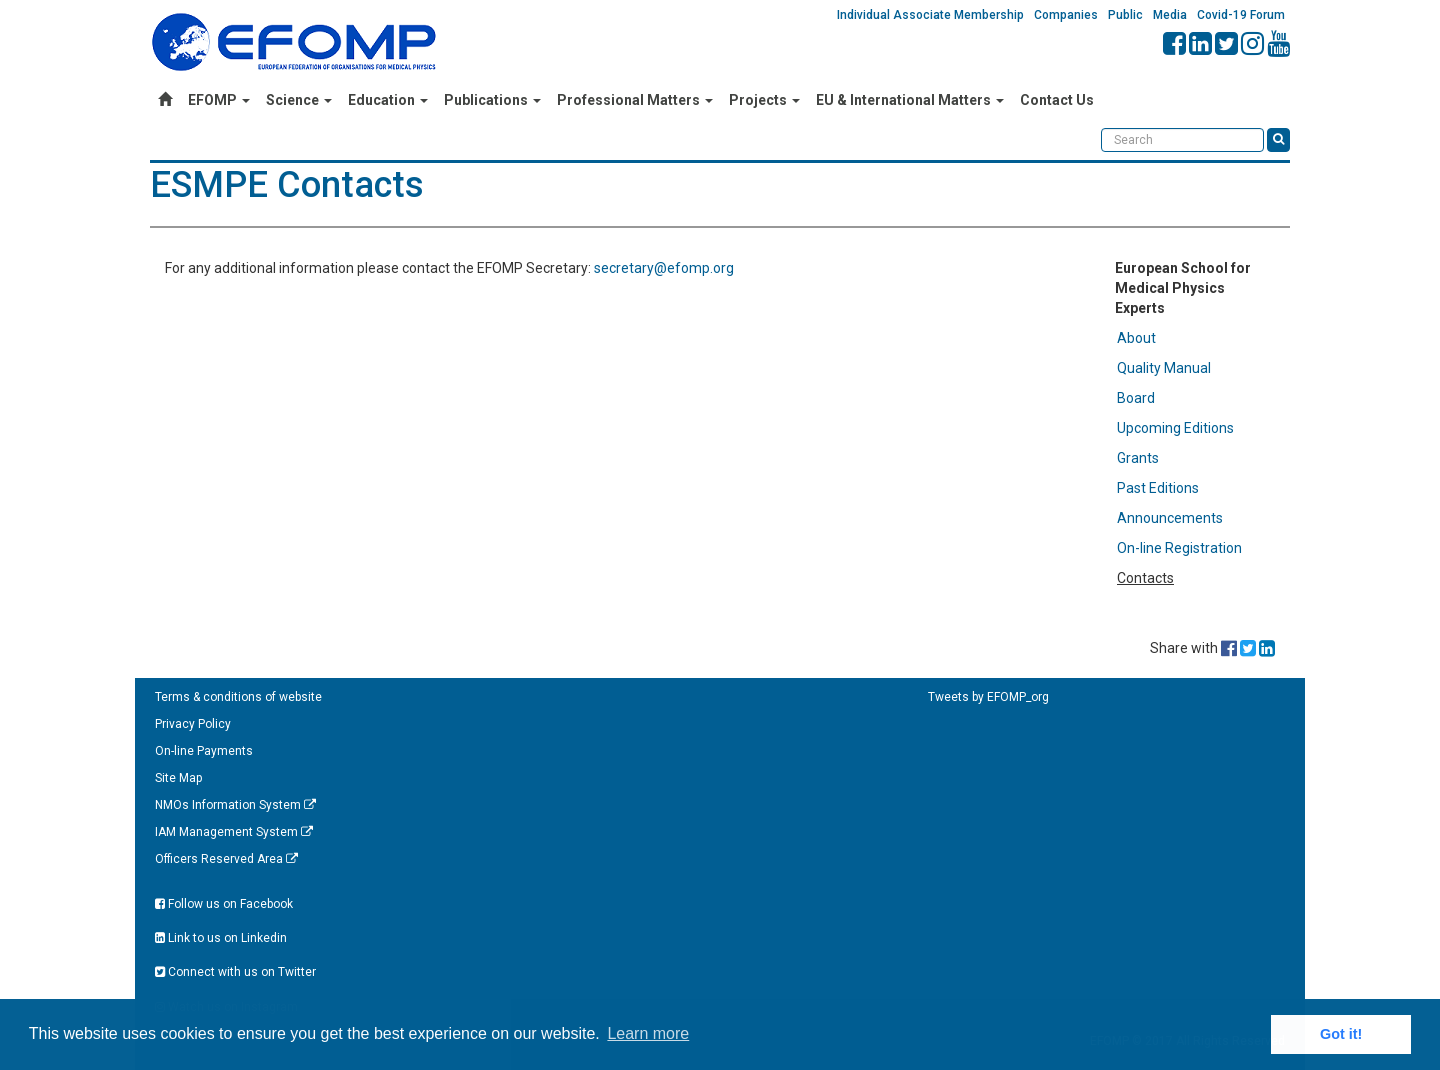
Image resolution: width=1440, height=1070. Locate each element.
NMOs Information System (235, 805)
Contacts (1145, 578)
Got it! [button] (1341, 1034)
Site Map (178, 778)
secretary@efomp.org (664, 268)
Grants (1138, 458)
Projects (764, 100)
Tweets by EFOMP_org (988, 697)
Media (1170, 15)
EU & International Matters (910, 100)
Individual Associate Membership (930, 15)
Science (299, 100)
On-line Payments (204, 751)
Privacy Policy (193, 724)
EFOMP (219, 100)
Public (1125, 15)
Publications (492, 100)
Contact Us (1057, 100)
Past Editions (1158, 488)
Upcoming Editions (1175, 428)
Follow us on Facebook (224, 904)
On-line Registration (1179, 548)
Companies (1066, 15)
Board (1136, 398)
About (1136, 338)
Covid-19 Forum (1241, 15)
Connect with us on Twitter (235, 972)
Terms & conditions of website (238, 697)
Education (388, 100)
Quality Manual (1164, 368)
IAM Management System (234, 832)
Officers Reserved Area (226, 859)
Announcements (1170, 518)
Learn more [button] (648, 1033)
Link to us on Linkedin (221, 938)
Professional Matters (635, 100)
